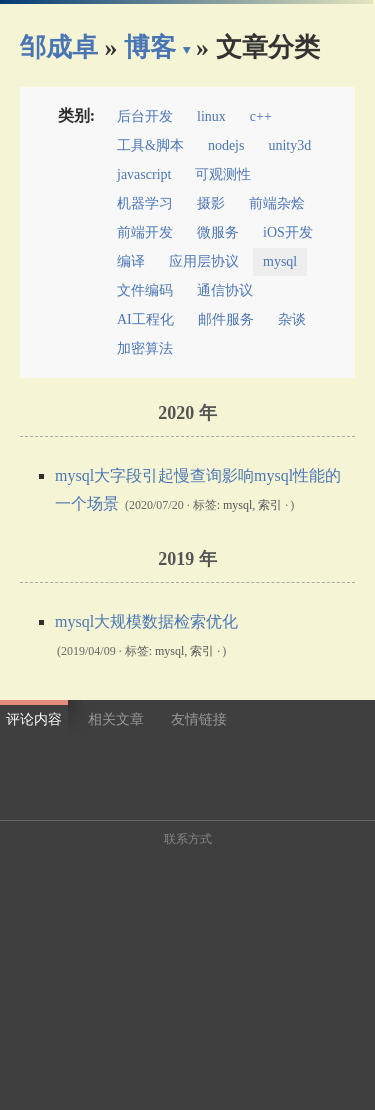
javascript (144, 174)
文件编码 (145, 290)
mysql (280, 261)
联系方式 (188, 839)
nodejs (226, 145)
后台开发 (145, 116)
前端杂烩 (277, 203)
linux (211, 116)
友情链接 (199, 719)
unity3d (289, 145)
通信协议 (225, 290)
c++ (261, 116)
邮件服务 (226, 319)
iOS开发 (288, 232)
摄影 (211, 203)
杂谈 (292, 319)
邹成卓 (59, 47)
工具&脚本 (150, 145)
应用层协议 (204, 261)
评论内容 (34, 719)
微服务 (218, 232)
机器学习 (145, 203)
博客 (150, 47)
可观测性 (223, 174)
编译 (131, 261)
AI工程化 (145, 319)
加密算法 (145, 348)
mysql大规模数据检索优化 (146, 621)
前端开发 (145, 232)
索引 (270, 505)
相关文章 (116, 719)
